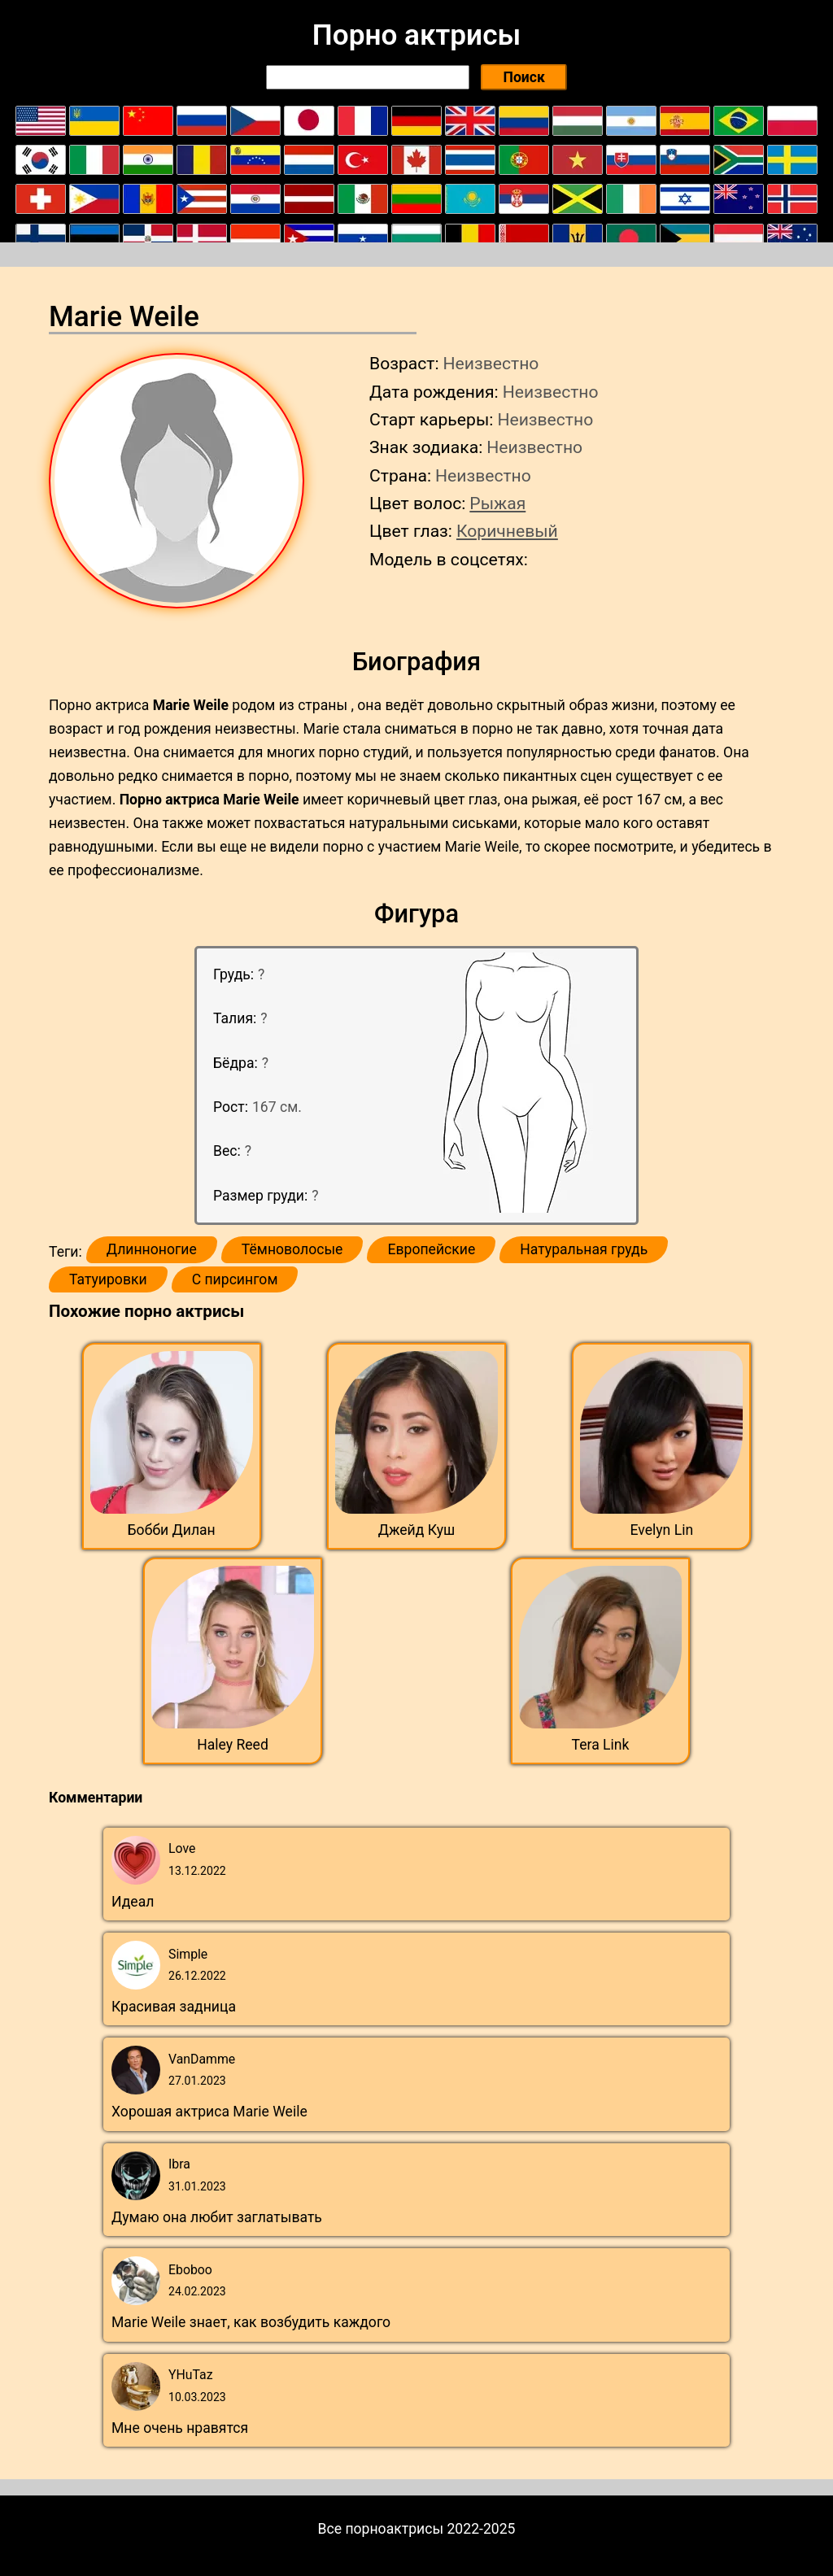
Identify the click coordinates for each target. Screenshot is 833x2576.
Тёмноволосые (292, 1249)
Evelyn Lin (661, 1530)
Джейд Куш (417, 1530)
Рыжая (497, 503)
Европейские (431, 1249)
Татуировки (108, 1279)
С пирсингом (235, 1279)
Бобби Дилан (172, 1530)
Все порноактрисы (381, 2529)
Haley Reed (232, 1745)
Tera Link (601, 1745)
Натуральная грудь (584, 1249)
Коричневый (507, 531)
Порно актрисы (416, 35)
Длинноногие (152, 1249)
